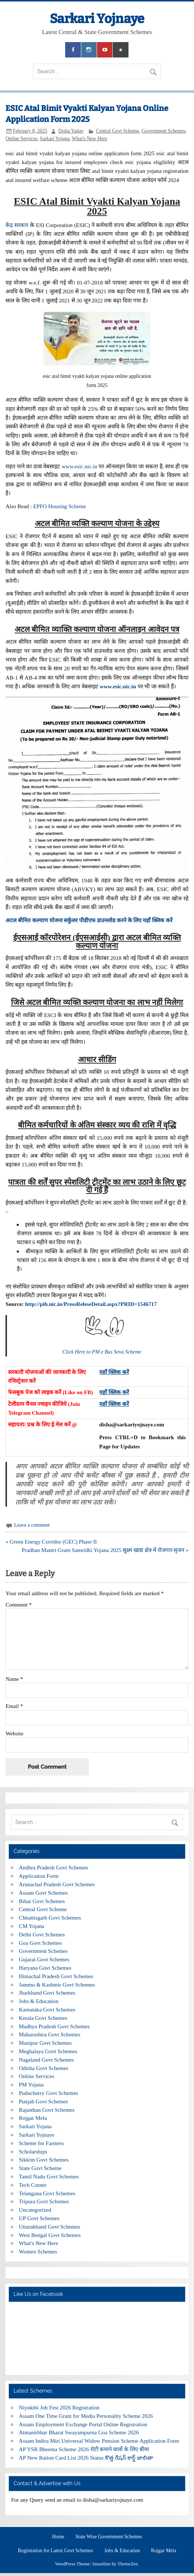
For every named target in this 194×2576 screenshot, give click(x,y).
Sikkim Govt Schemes (44, 2159)
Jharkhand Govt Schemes (47, 1992)
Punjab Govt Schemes (43, 2101)
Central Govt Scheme (117, 131)
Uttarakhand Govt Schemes (49, 2226)
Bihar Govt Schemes (42, 1901)
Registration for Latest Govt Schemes (55, 2550)
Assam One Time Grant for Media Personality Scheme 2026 (86, 2416)
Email (14, 1706)
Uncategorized (35, 2210)
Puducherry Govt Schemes (48, 2093)
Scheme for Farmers (41, 2143)
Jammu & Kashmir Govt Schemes (57, 1984)
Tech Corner (32, 2185)
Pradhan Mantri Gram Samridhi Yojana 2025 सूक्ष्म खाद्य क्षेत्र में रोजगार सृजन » (105, 1550)
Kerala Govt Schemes (43, 2018)
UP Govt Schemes (39, 2218)
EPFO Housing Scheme (60, 506)
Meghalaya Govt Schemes (48, 2051)
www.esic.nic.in (79, 466)
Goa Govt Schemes (40, 1943)
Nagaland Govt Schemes (46, 2059)
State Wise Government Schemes (108, 2536)
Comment (18, 1604)
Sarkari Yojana (55, 138)
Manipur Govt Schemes (45, 2043)
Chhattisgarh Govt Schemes (50, 1917)
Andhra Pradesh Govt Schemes (53, 1867)
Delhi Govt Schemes (42, 1934)
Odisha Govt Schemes (43, 2068)
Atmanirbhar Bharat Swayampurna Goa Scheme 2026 (79, 2432)
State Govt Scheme (40, 2168)
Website (14, 1733)
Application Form (39, 1876)
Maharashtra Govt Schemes (50, 2034)
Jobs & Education (39, 2001)
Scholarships (33, 2151)
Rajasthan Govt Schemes (47, 2110)
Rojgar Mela (33, 2118)
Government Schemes (164, 131)
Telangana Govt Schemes (47, 2193)
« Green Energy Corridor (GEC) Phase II (51, 1541)
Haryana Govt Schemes (45, 1968)
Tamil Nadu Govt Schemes (49, 2176)
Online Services (21, 138)
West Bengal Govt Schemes (50, 2235)
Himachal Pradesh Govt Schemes (56, 1976)
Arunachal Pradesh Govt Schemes (57, 1884)
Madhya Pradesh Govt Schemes (54, 2026)
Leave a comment (32, 1525)
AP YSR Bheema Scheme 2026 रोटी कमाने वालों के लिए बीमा (84, 2449)
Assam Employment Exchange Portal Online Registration (83, 2424)
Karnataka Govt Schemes (47, 2009)
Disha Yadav (70, 131)
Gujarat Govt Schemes (44, 1959)
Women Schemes (38, 2251)
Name (14, 1679)
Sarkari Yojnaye (97, 18)
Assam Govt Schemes (43, 1893)
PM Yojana (31, 2084)
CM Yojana (31, 1926)
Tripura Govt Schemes (44, 2201)
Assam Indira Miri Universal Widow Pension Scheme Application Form (99, 2441)
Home (58, 2536)
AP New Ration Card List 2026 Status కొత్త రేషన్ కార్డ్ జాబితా (86, 2457)
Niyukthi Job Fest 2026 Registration (59, 2407)
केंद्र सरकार (16, 225)
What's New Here (89, 138)
